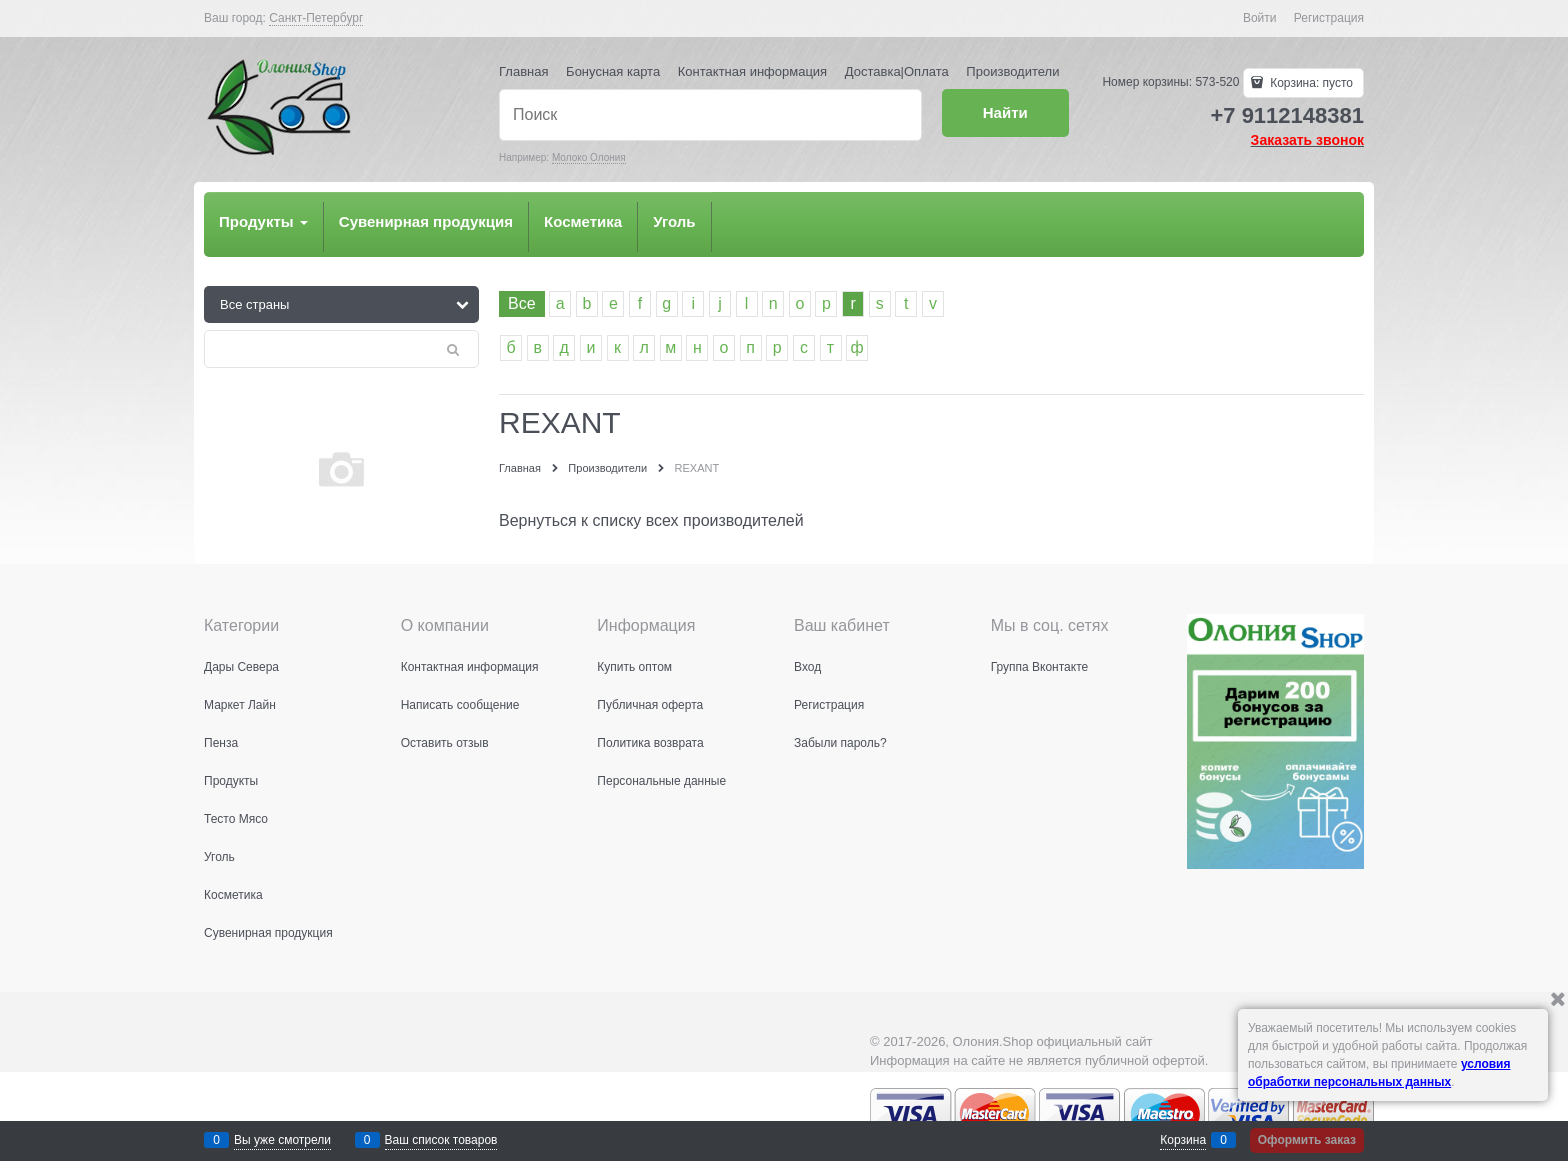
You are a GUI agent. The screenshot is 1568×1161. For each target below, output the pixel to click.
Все (522, 303)
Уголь (674, 221)
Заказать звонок (1307, 140)
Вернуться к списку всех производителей (651, 520)
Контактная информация (752, 71)
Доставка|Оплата (897, 71)
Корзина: (1310, 83)
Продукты (263, 221)
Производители (1012, 71)
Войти (1260, 18)
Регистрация (1329, 18)
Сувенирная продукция (426, 221)
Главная (523, 71)
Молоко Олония (589, 157)
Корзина (1183, 1140)
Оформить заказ (1307, 1140)
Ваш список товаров (441, 1140)
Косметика (583, 221)
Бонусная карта (613, 71)
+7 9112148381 (1287, 115)
